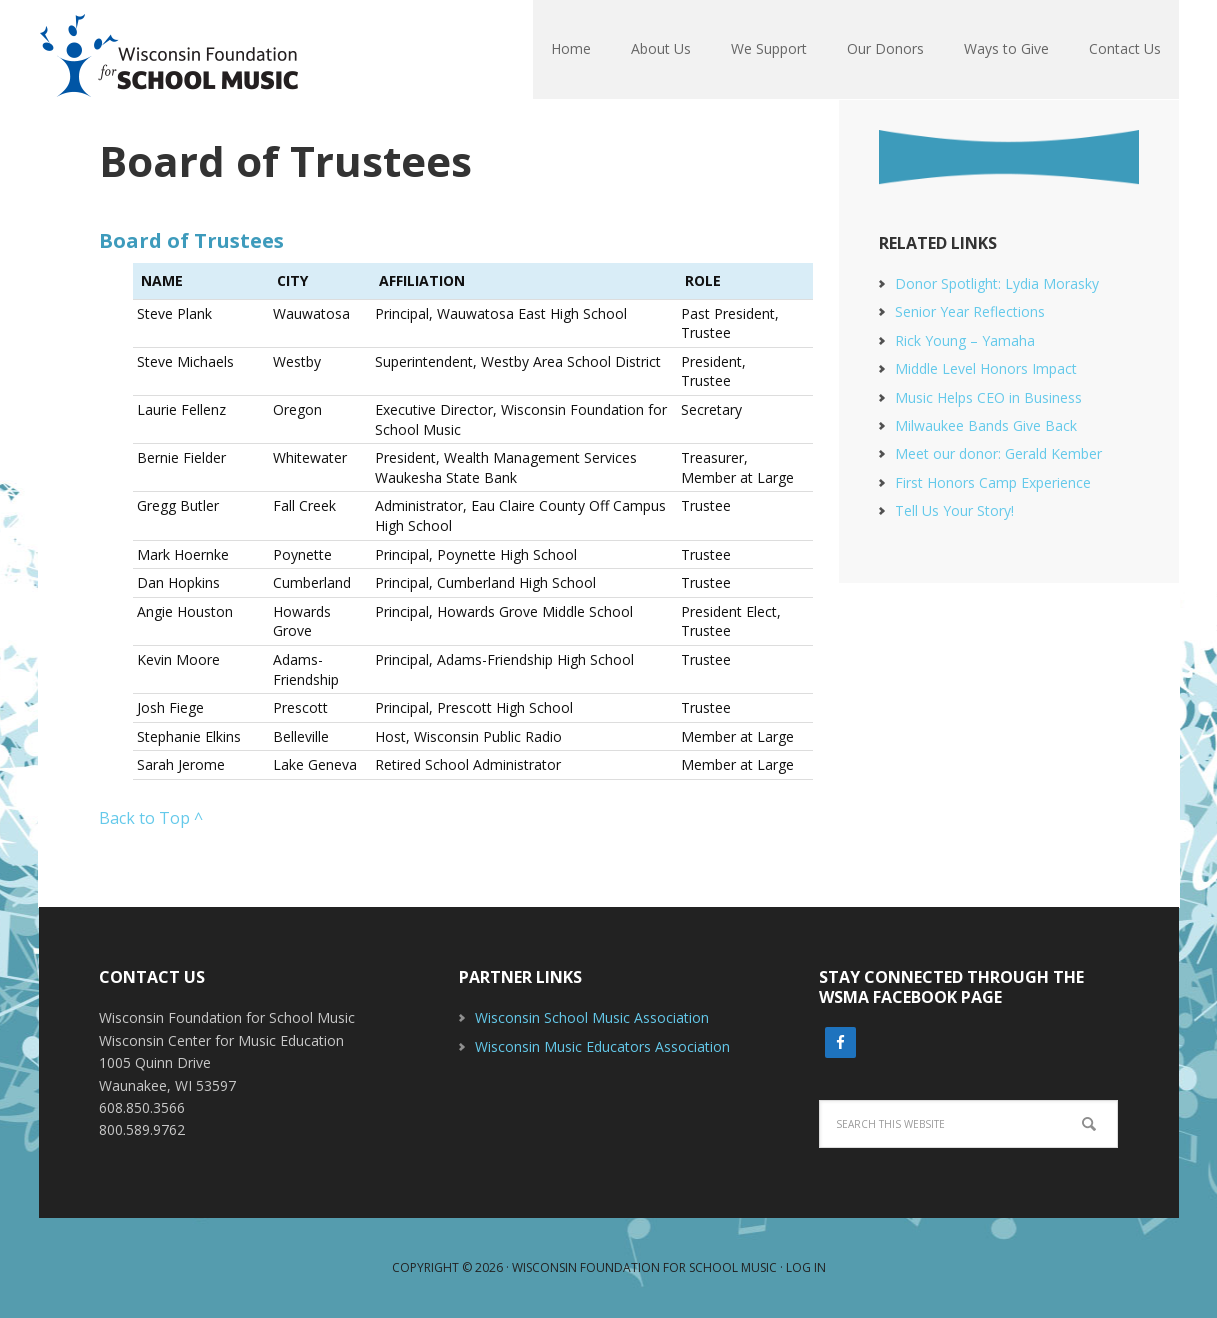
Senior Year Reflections (970, 311)
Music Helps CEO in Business (988, 397)
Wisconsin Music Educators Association (602, 1046)
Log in (806, 1267)
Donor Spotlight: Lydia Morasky (997, 283)
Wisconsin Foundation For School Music (169, 50)
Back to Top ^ (151, 818)
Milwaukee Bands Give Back (986, 425)
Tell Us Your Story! (954, 510)
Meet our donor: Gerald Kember (998, 453)
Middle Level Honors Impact (986, 368)
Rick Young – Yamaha (965, 340)
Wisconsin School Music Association (592, 1017)
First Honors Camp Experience (993, 482)
